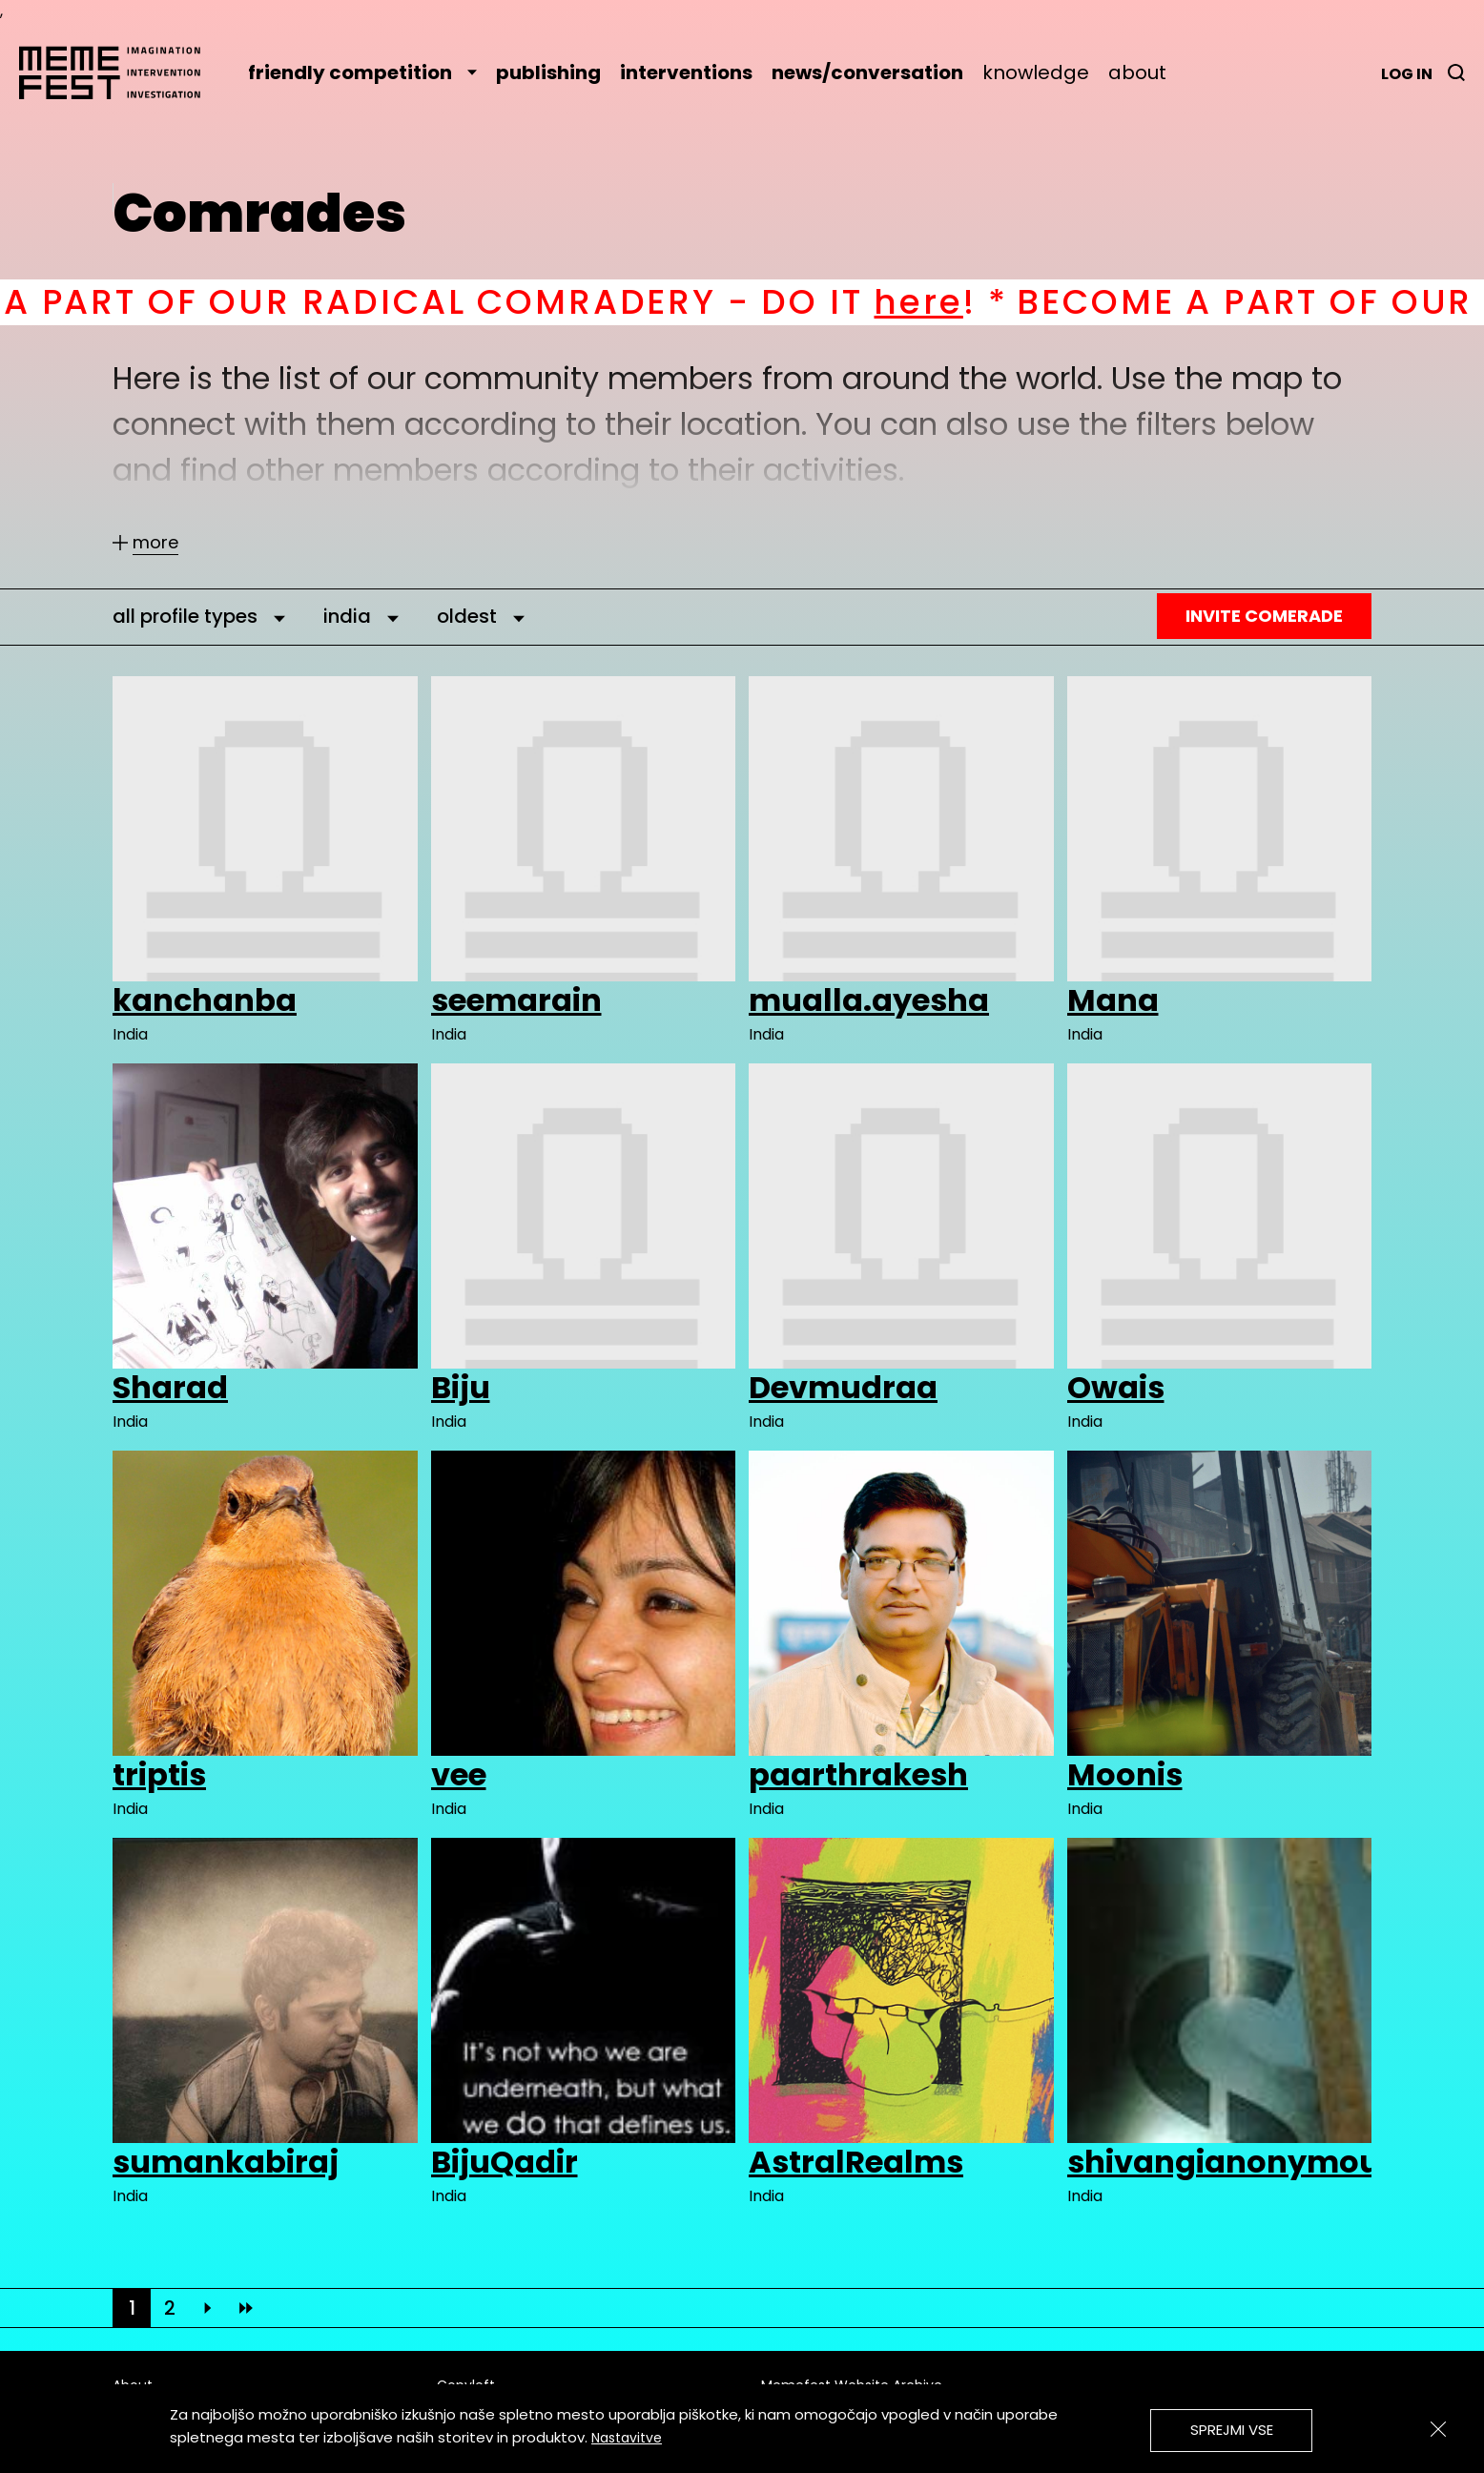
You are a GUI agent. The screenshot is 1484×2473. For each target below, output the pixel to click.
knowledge (1035, 72)
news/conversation (867, 72)
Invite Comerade (1264, 616)
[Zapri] (1438, 2429)
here (948, 302)
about (1137, 72)
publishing (548, 72)
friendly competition (362, 72)
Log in (1406, 74)
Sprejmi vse (1231, 2430)
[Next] (208, 2308)
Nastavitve (626, 2437)
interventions (686, 72)
